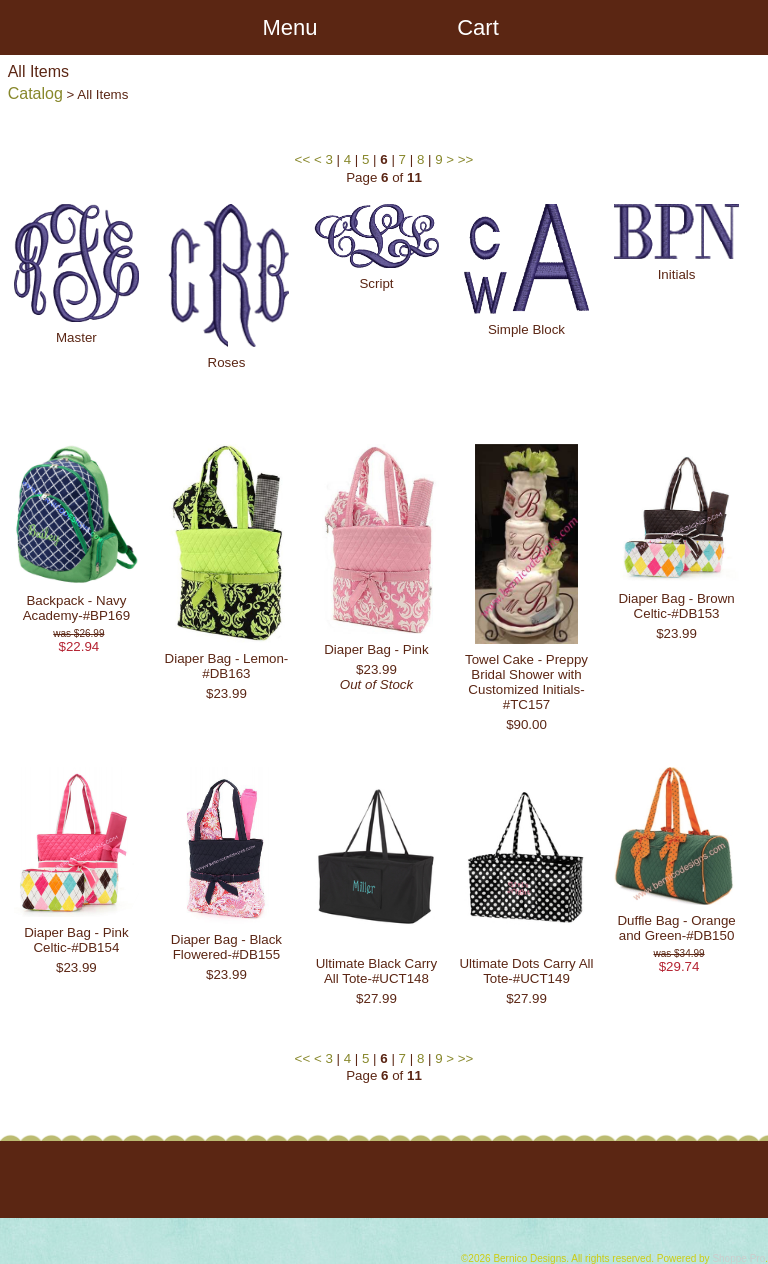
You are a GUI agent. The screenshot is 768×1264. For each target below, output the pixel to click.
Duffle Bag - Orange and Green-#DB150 (676, 928)
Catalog (35, 93)
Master (76, 337)
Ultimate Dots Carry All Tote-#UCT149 (526, 971)
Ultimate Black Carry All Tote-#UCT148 (376, 971)
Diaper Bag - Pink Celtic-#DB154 (76, 940)
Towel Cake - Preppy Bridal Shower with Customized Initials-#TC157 (526, 682)
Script (376, 283)
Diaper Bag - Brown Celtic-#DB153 (676, 606)
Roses (227, 362)
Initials (677, 274)
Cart (478, 27)
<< (303, 159)
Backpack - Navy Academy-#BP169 (76, 608)
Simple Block (526, 329)
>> (466, 159)
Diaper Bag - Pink (376, 649)
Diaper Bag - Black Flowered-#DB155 (226, 947)
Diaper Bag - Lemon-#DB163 (227, 666)
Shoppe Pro (738, 1258)
